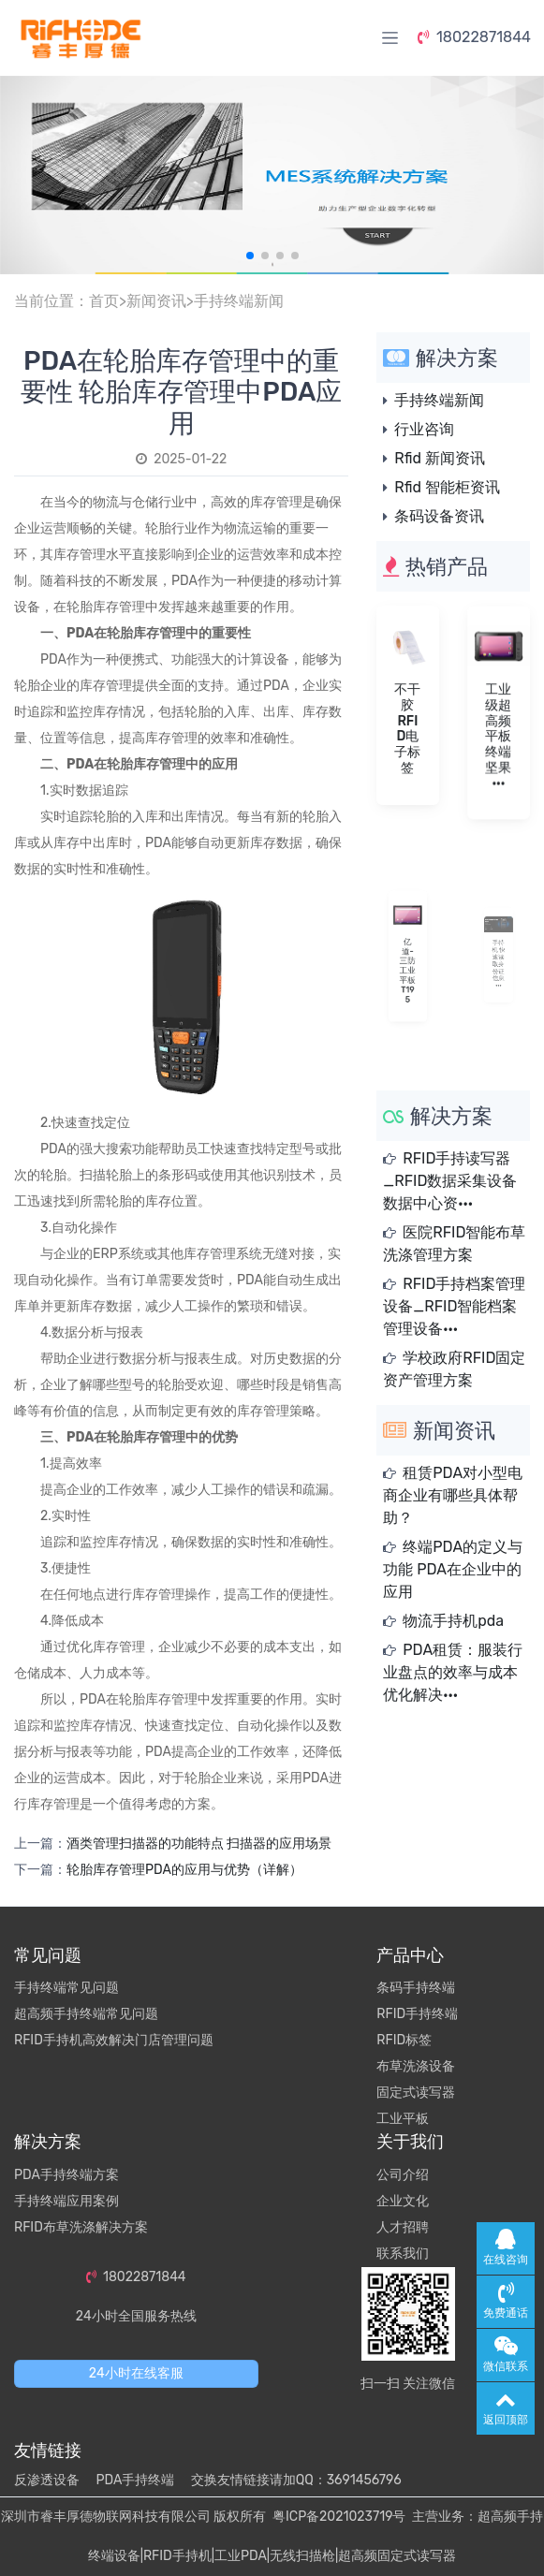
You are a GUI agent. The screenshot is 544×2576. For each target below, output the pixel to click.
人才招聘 (402, 2227)
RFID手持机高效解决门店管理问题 (113, 2040)
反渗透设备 (47, 2480)
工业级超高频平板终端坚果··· (498, 734)
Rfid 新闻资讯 (439, 458)
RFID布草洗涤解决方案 (81, 2227)
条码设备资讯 (439, 516)
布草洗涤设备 (415, 2066)
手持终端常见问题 (66, 1988)
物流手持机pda (453, 1621)
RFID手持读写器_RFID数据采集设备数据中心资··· (450, 1180)
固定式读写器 (415, 2092)
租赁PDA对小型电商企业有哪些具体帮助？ (452, 1495)
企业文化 (402, 2201)
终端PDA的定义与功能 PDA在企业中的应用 (452, 1569)
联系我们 (402, 2253)
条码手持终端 (415, 1988)
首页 (104, 301)
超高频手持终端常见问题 (86, 2014)
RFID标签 (404, 2040)
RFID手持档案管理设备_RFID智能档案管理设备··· (454, 1306)
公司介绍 (402, 2175)
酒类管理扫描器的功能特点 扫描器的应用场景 (198, 1844)
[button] (250, 255)
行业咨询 (424, 429)
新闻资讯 (156, 301)
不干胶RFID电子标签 (408, 727)
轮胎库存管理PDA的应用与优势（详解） (184, 1870)
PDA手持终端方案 (66, 2175)
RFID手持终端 (417, 2014)
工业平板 (402, 2119)
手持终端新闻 (239, 301)
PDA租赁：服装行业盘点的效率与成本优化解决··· (452, 1672)
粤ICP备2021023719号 (338, 2517)
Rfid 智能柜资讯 (447, 487)
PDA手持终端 (135, 2480)
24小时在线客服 (136, 2373)
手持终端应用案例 (66, 2201)
